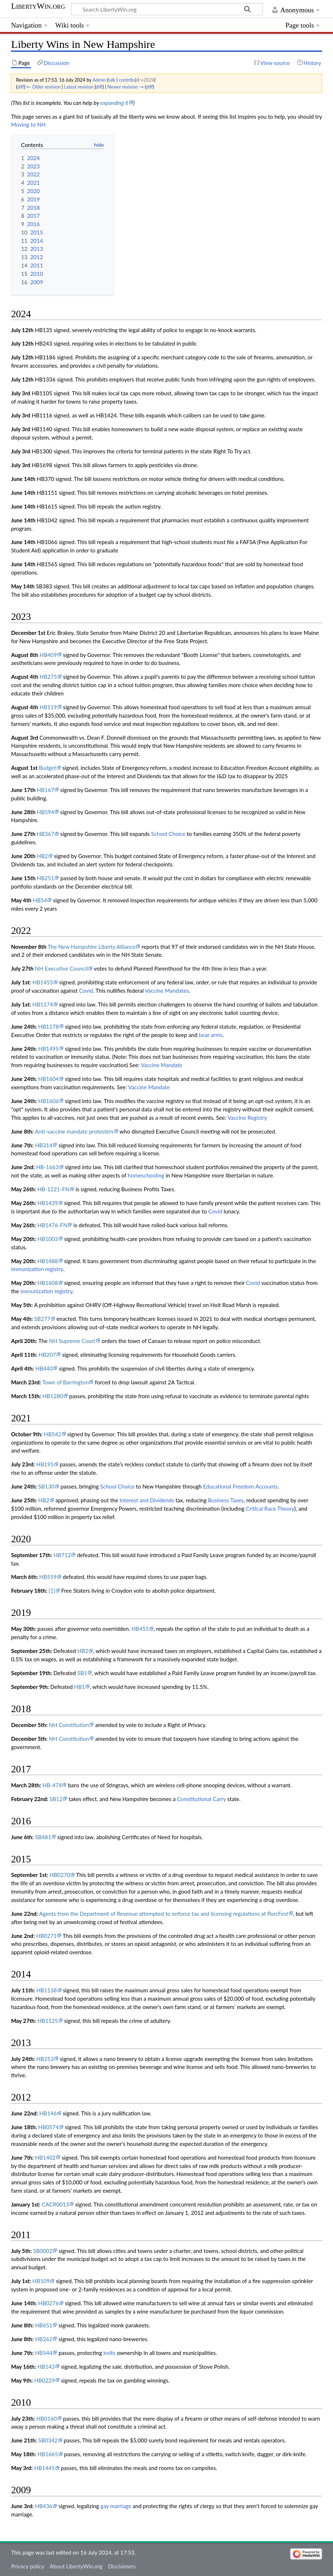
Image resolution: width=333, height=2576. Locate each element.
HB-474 (52, 1785)
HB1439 (47, 1203)
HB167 (45, 790)
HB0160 (46, 2418)
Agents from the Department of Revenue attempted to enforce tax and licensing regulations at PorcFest (163, 1913)
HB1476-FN (52, 1225)
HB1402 (45, 2157)
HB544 (43, 2353)
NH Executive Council (61, 968)
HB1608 (47, 1282)
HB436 (43, 2506)
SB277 (42, 1318)
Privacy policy (27, 2566)
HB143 (46, 2366)
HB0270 (59, 1874)
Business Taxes (226, 1500)
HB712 (62, 1555)
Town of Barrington (65, 1382)
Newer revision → (125, 87)
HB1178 (48, 1026)
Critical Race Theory (270, 1508)
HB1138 (46, 1990)
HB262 (43, 2339)
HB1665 (47, 2454)
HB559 (48, 1576)
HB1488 (47, 1261)
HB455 (140, 1628)
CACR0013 (55, 2204)
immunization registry (37, 1269)
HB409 (48, 655)
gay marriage (116, 2506)
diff (20, 87)
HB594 (45, 812)
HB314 (43, 1145)
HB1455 (42, 982)
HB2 (42, 856)
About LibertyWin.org (76, 2566)
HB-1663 (47, 1167)
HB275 (48, 676)
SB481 (43, 1837)
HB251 (45, 878)
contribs (127, 80)
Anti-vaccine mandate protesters (74, 1131)
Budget (47, 767)
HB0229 (44, 2380)
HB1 (79, 1686)
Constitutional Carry (201, 1799)
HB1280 (52, 1396)
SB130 (46, 1486)
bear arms (210, 1035)
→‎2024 (146, 80)
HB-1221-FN (53, 1189)
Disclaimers (121, 2566)
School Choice (168, 833)
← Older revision (44, 87)
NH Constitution (69, 1725)
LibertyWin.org (38, 6)
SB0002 (42, 2251)
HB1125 (47, 2020)
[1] (52, 1590)
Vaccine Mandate (161, 1065)
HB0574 (48, 2127)
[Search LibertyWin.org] (167, 9)
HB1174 (42, 1004)
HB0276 (48, 2303)
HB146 (48, 2113)
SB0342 (47, 2440)
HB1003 (47, 1239)
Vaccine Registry (247, 1117)
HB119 (48, 707)
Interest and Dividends (146, 1500)
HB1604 (48, 1078)
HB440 (44, 1368)
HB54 (40, 900)
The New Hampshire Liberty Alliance (91, 946)
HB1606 (48, 1101)
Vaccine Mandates (167, 990)
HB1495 (48, 1048)
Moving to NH (28, 124)
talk (111, 80)
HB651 (43, 2325)
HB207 (47, 1354)
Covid (86, 990)
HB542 (52, 1434)
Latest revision (79, 87)
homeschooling (146, 1175)
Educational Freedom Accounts (240, 1486)
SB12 (56, 1799)
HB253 (45, 2059)
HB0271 (46, 1935)
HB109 (41, 2281)
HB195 (45, 1464)
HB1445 (44, 2468)
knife (109, 2353)
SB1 (82, 1673)
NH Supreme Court (72, 1341)
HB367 (45, 833)
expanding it (114, 102)
